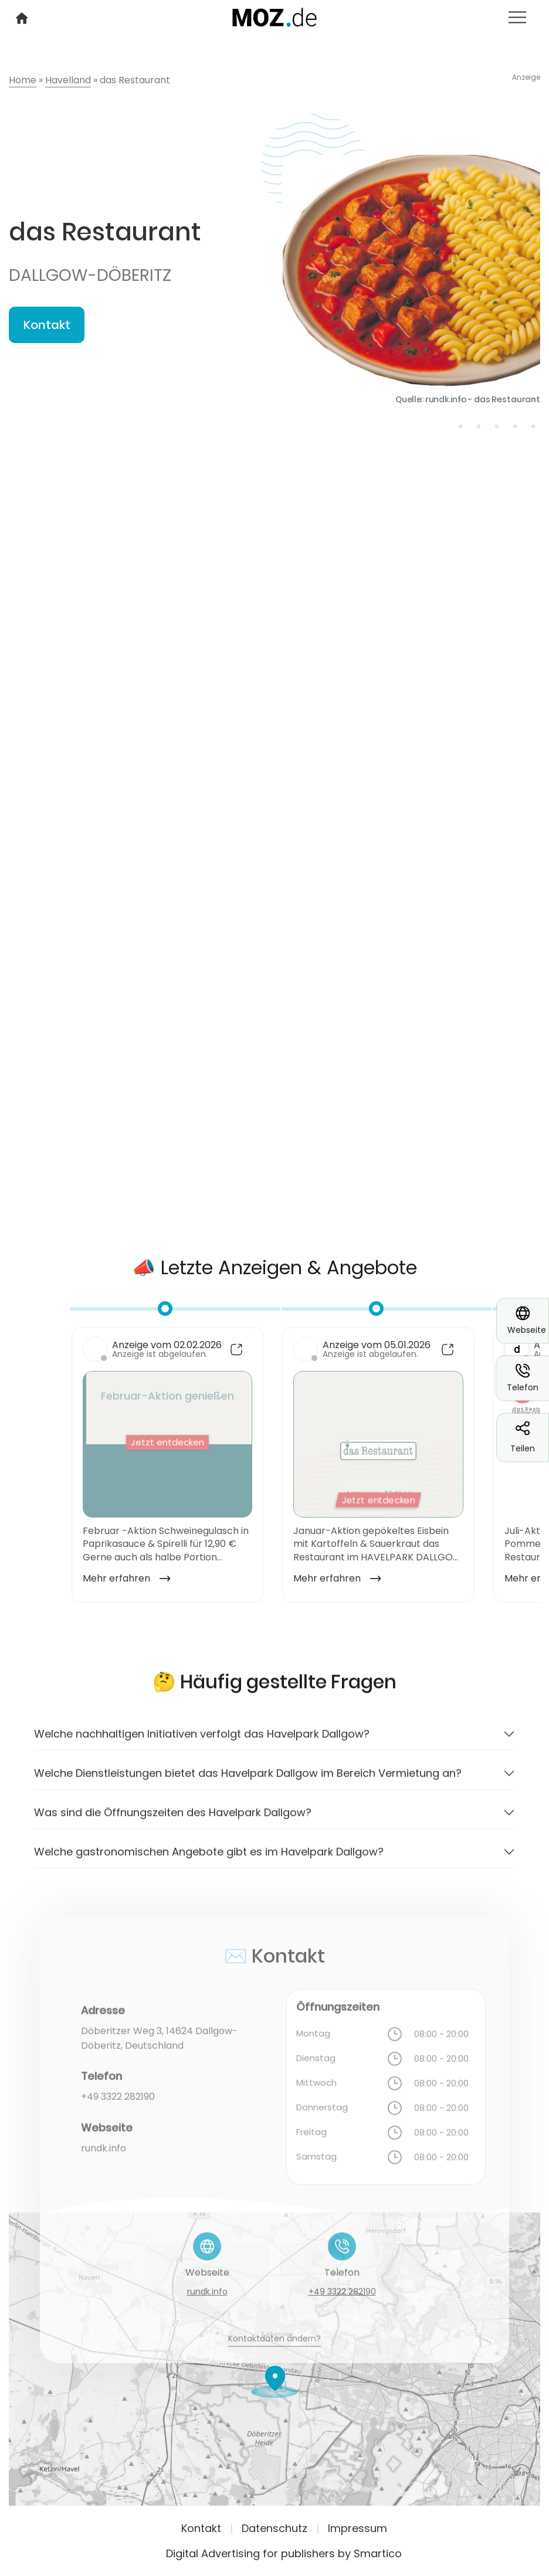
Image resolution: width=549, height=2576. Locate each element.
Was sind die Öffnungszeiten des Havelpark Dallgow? (172, 1822)
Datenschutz (274, 2528)
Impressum (357, 2528)
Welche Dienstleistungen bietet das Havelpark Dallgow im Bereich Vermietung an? (248, 1783)
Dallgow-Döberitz (90, 275)
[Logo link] (275, 15)
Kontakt (46, 325)
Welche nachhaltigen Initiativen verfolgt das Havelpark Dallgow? (202, 1744)
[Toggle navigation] (517, 17)
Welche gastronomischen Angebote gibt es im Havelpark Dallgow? (209, 1862)
